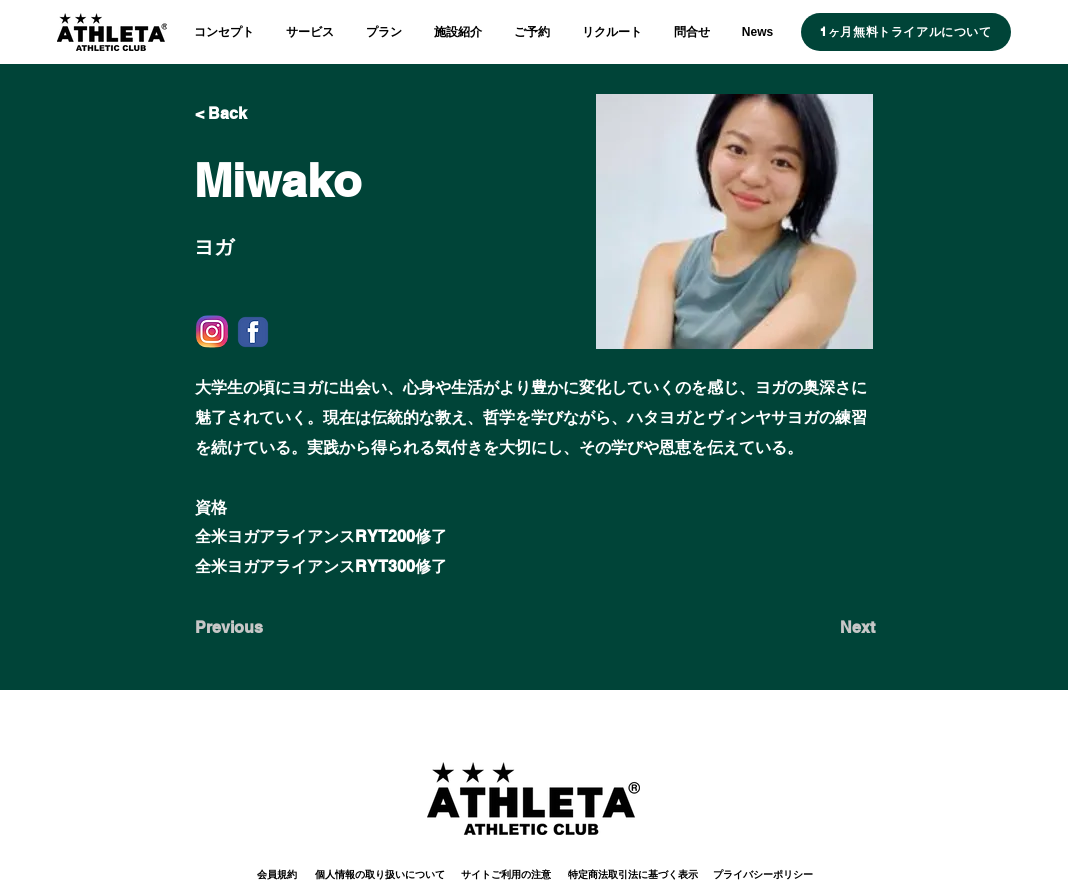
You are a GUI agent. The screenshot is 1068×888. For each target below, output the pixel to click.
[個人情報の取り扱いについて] (379, 874)
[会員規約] (277, 874)
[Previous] (261, 628)
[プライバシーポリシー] (762, 874)
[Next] (825, 628)
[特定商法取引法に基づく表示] (632, 874)
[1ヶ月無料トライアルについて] (906, 32)
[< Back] (261, 114)
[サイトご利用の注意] (506, 874)
